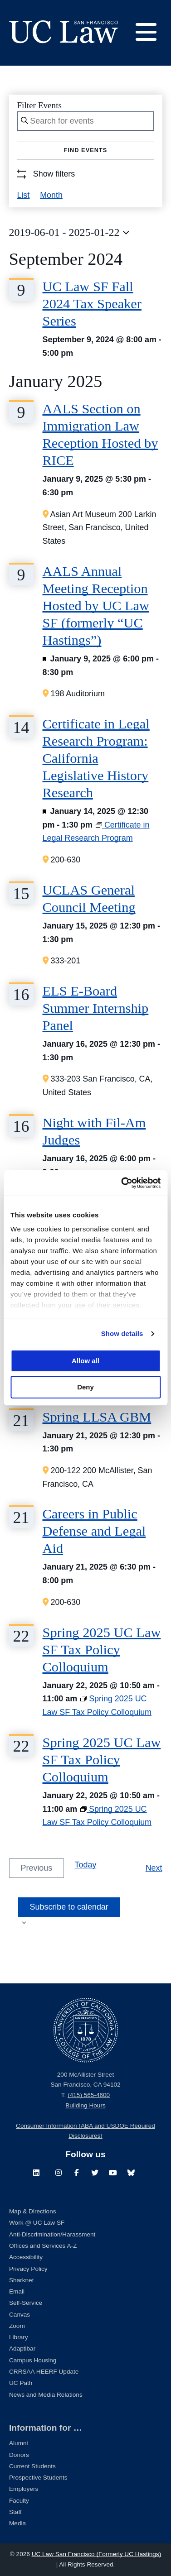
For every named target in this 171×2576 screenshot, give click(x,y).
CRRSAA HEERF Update (43, 2371)
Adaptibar (22, 2348)
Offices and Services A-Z (43, 2245)
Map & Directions (32, 2211)
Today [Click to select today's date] (86, 1864)
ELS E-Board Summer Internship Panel (96, 1008)
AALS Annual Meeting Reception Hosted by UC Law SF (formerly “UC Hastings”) (96, 606)
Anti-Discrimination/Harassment (52, 2234)
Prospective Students (38, 2477)
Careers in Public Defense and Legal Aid (94, 1531)
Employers (23, 2488)
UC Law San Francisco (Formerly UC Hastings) (96, 2554)
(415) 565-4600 (89, 2095)
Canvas (19, 2314)
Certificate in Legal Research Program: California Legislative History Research (96, 758)
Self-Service (25, 2302)
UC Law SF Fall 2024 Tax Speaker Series (92, 304)
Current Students (32, 2466)
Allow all (85, 1361)
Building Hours (85, 2105)
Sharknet (21, 2280)
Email (16, 2291)
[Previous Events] (36, 1868)
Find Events (85, 150)
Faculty (19, 2500)
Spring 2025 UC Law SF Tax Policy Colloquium (102, 1650)
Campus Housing (32, 2360)
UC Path (20, 2383)
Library (18, 2337)
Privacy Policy (28, 2268)
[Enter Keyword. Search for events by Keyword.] (85, 121)
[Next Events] (154, 1868)
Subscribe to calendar (69, 1906)
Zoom (17, 2325)
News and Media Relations (46, 2394)
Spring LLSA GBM (97, 1417)
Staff (15, 2512)
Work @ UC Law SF (36, 2222)
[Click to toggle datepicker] (69, 233)
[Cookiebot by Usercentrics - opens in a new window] (122, 1183)
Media (17, 2523)
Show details (122, 1333)
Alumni (18, 2443)
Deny (85, 1387)
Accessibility (26, 2257)
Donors (19, 2455)
